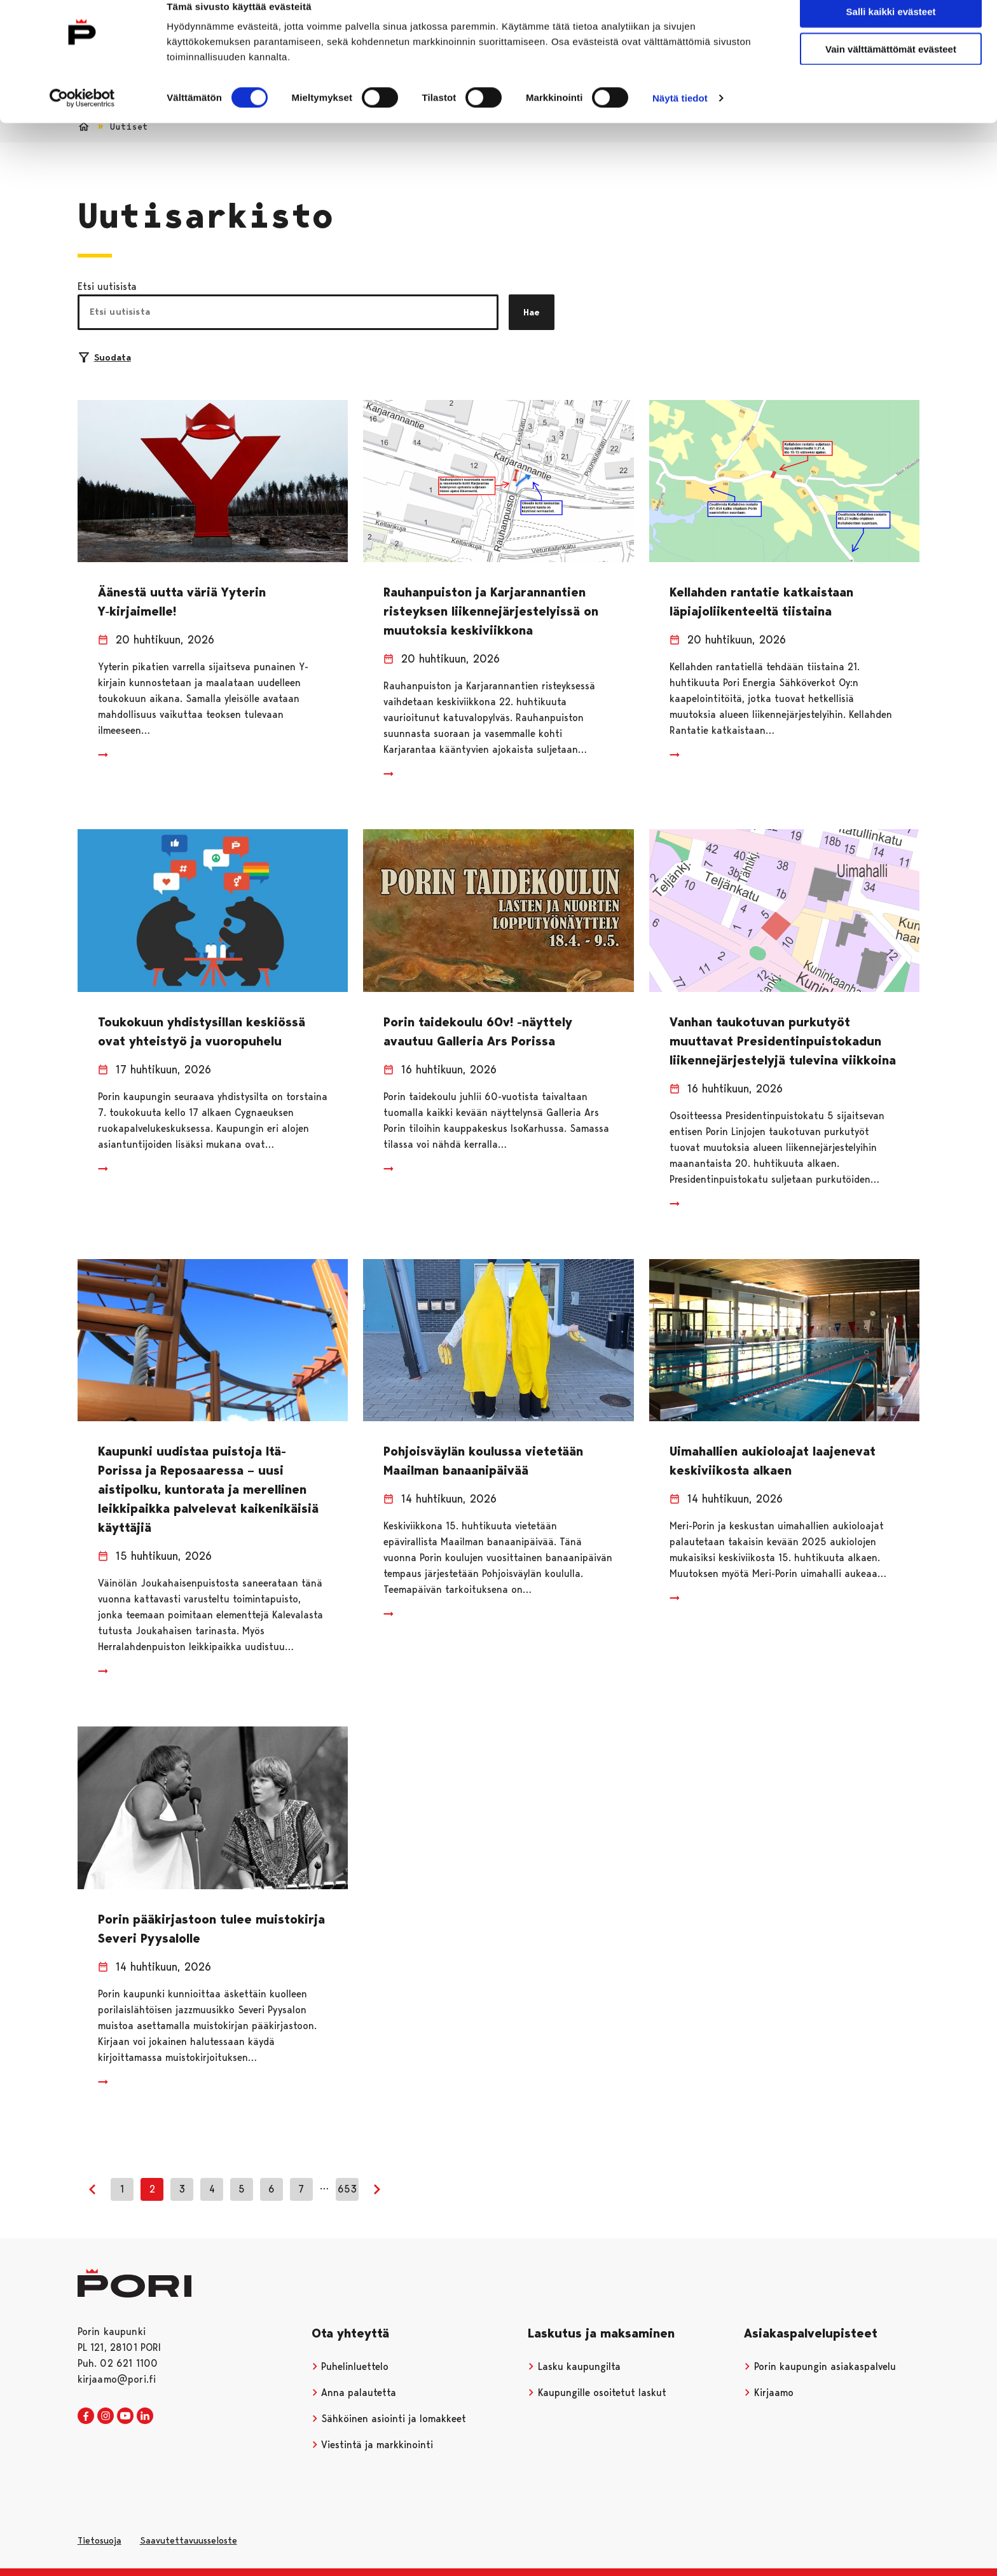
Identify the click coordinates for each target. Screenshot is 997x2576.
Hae (531, 312)
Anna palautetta (354, 2393)
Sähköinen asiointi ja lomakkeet (389, 2419)
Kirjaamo (769, 2393)
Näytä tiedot (680, 118)
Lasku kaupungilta (574, 2366)
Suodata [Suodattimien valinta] (105, 357)
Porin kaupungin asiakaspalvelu (820, 2366)
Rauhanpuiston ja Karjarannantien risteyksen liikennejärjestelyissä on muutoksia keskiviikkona (490, 611)
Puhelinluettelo (350, 2366)
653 (347, 2189)
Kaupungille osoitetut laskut (597, 2393)
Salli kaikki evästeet (891, 31)
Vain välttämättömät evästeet (890, 69)
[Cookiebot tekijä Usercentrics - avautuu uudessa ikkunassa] (82, 118)
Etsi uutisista (107, 286)
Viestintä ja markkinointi (373, 2445)
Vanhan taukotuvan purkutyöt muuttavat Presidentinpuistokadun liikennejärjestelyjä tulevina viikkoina (783, 1041)
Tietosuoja (99, 2540)
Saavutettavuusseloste (188, 2540)
